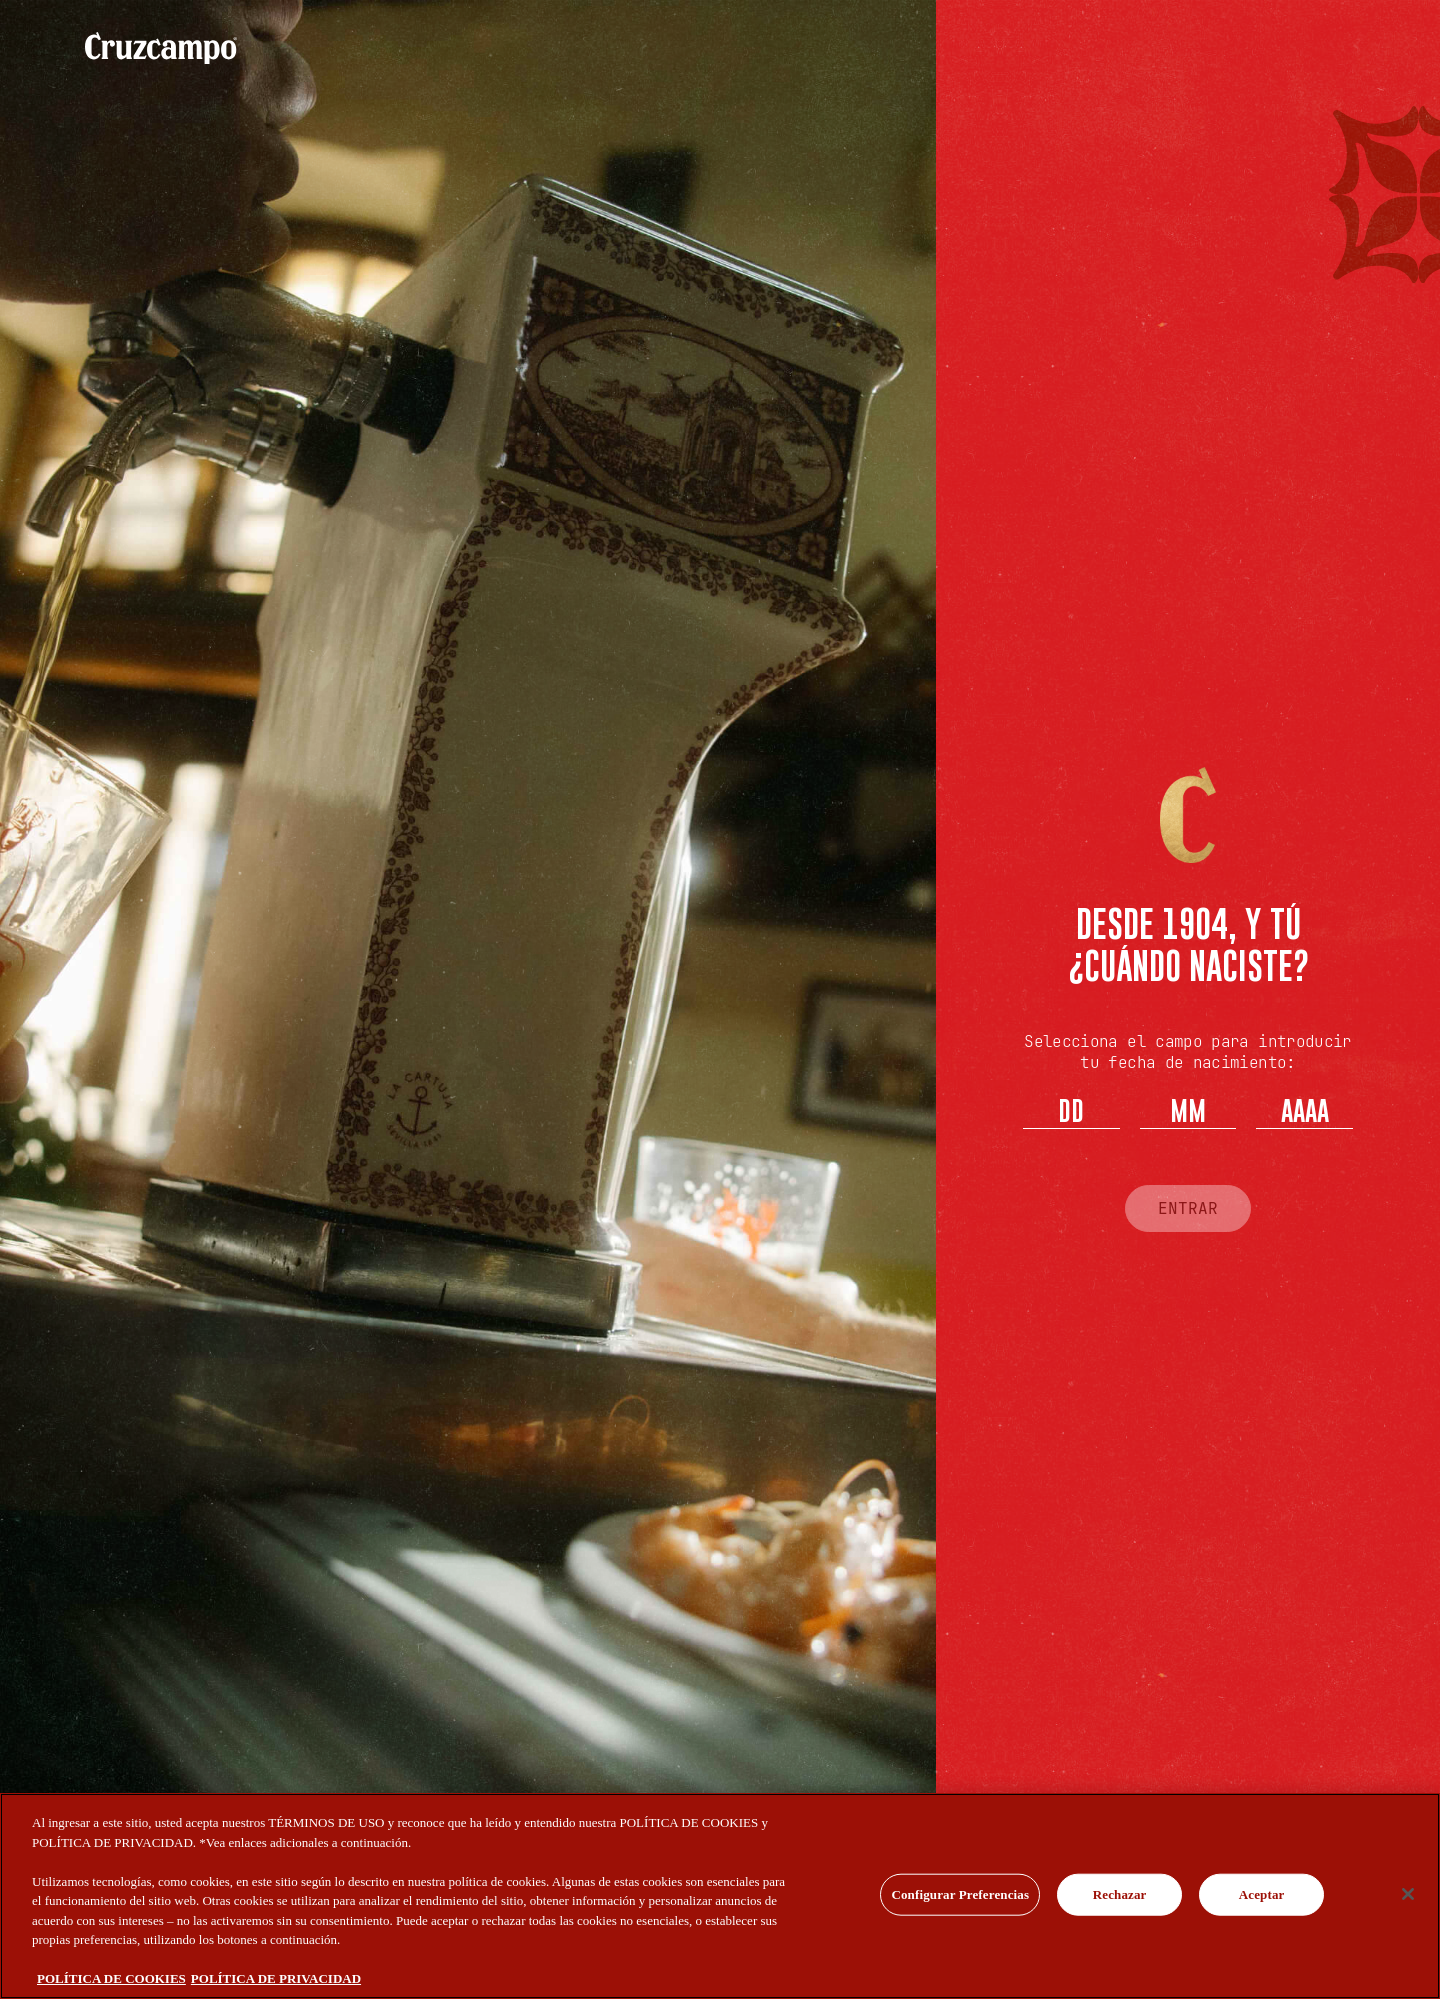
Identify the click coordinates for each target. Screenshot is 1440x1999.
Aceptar (1262, 1894)
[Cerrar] (1408, 1894)
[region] (720, 1896)
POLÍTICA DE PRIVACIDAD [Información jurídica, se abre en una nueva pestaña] (276, 1978)
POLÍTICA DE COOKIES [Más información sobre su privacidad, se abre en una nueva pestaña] (111, 1978)
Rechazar (1120, 1894)
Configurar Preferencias (960, 1894)
